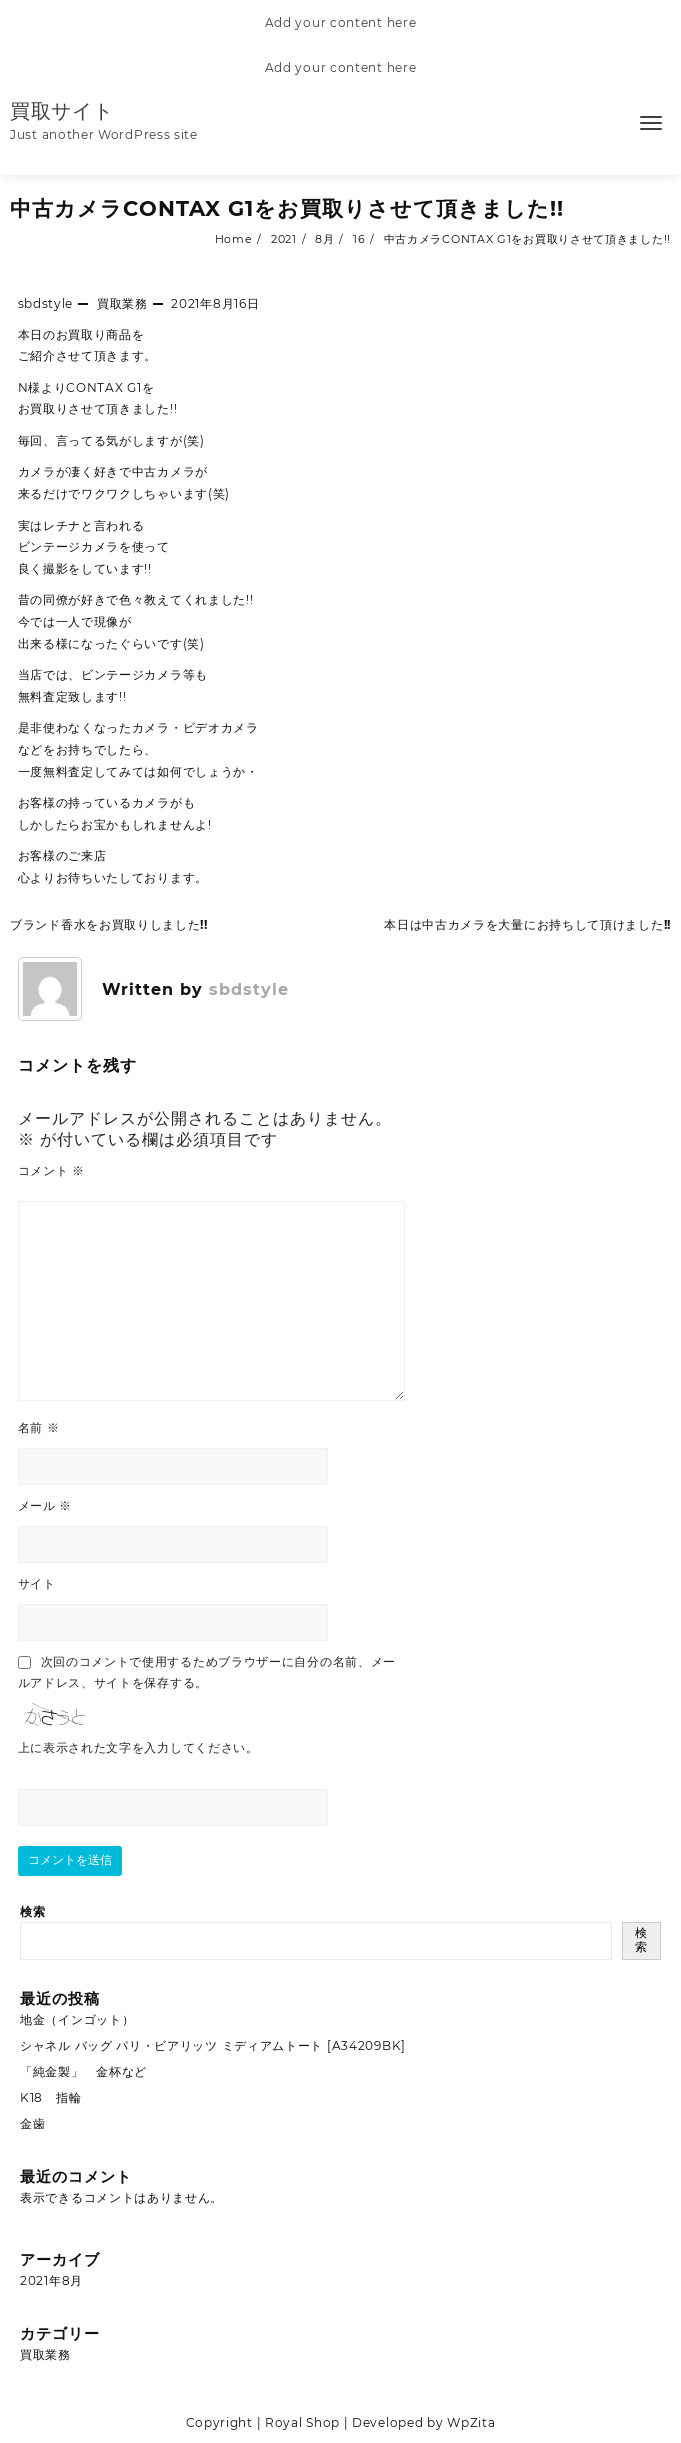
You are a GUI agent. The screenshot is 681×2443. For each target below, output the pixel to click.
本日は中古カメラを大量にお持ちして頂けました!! (527, 924)
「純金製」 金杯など (83, 2071)
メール (45, 1505)
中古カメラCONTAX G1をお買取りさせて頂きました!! (287, 208)
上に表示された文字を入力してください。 (138, 1747)
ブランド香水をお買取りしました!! (109, 924)
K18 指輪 (50, 2097)
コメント (51, 1170)
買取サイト (62, 111)
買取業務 (122, 303)
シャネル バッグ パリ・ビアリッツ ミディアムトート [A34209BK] (213, 2045)
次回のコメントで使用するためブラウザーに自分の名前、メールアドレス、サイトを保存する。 (207, 1672)
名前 (39, 1427)
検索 (32, 1911)
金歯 (32, 2123)
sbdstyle (46, 303)
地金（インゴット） (77, 2019)
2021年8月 (51, 2280)
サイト (37, 1583)
